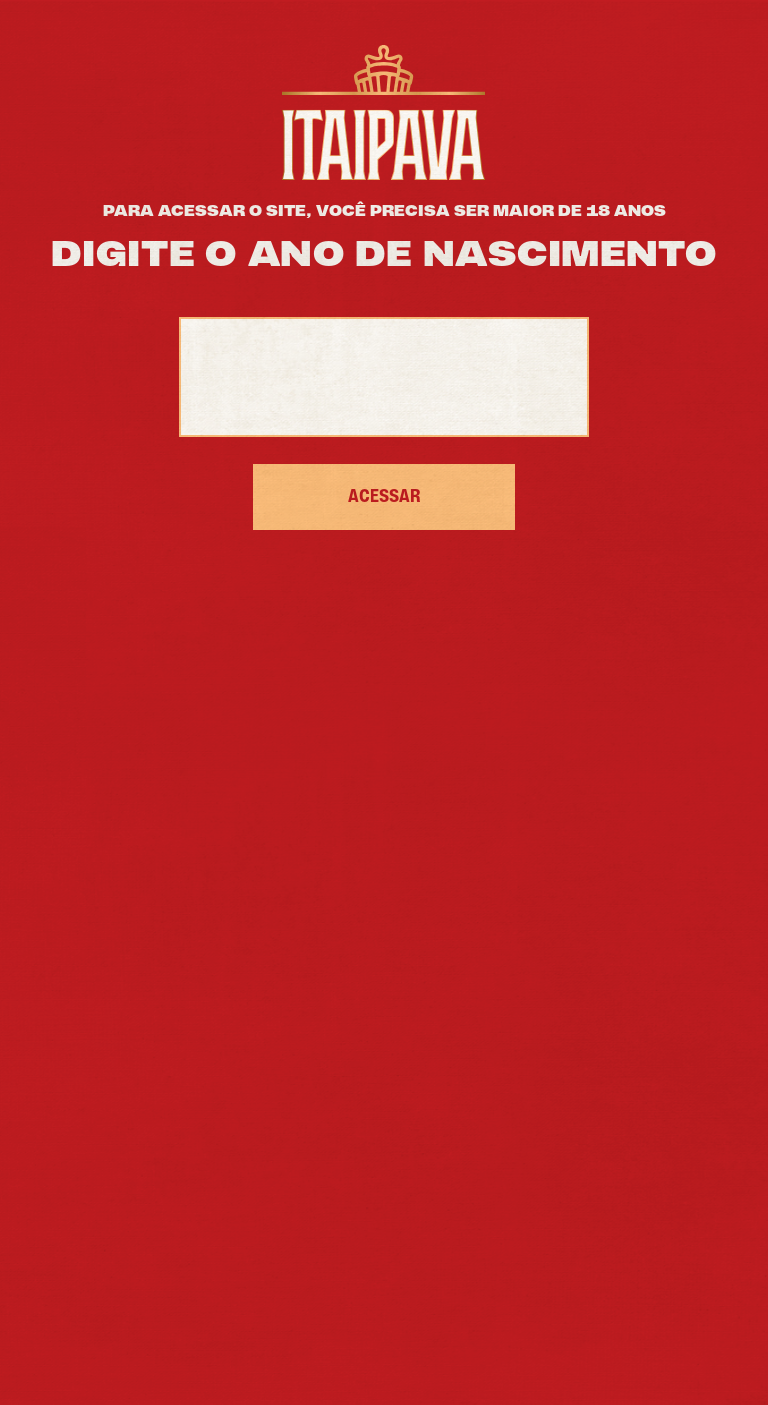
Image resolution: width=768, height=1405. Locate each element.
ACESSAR (384, 497)
